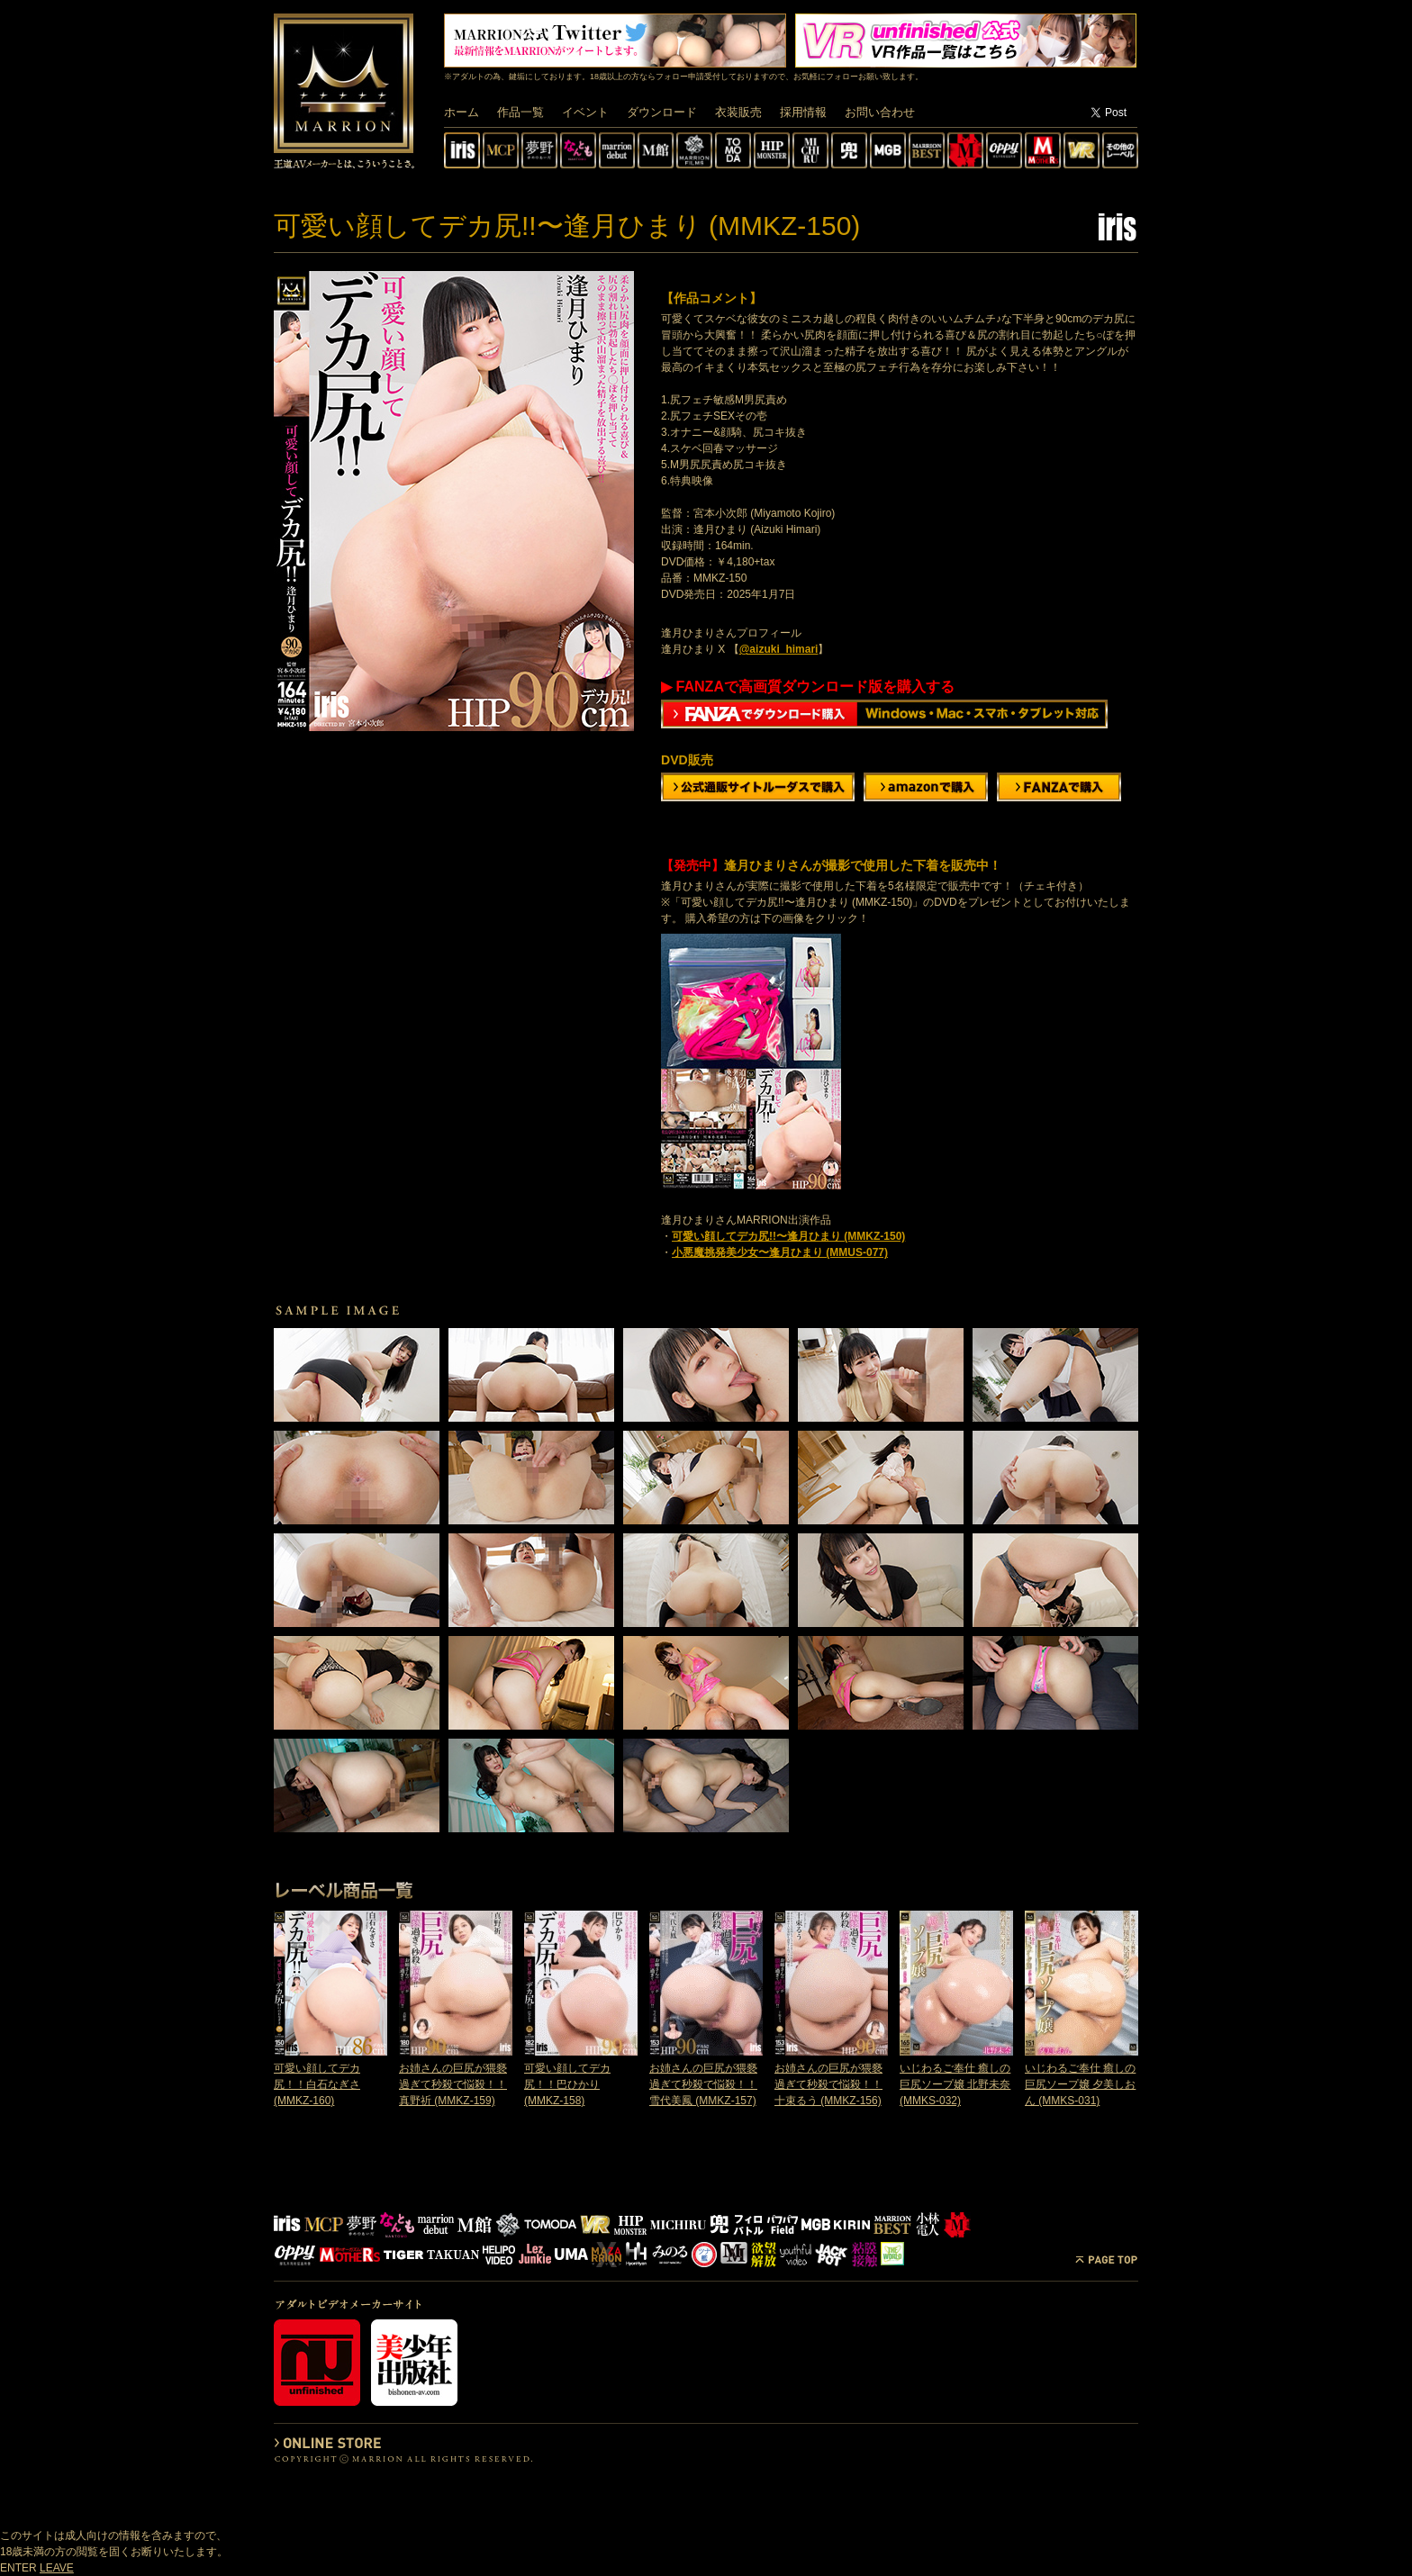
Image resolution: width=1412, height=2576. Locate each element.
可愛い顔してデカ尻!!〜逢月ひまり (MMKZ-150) (788, 1236)
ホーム (461, 112)
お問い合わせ (880, 112)
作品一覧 (520, 112)
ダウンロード (662, 112)
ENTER (18, 2568)
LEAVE (57, 2568)
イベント (585, 112)
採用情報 (803, 112)
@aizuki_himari (779, 649)
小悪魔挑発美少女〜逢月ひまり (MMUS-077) (780, 1252)
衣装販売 (738, 112)
